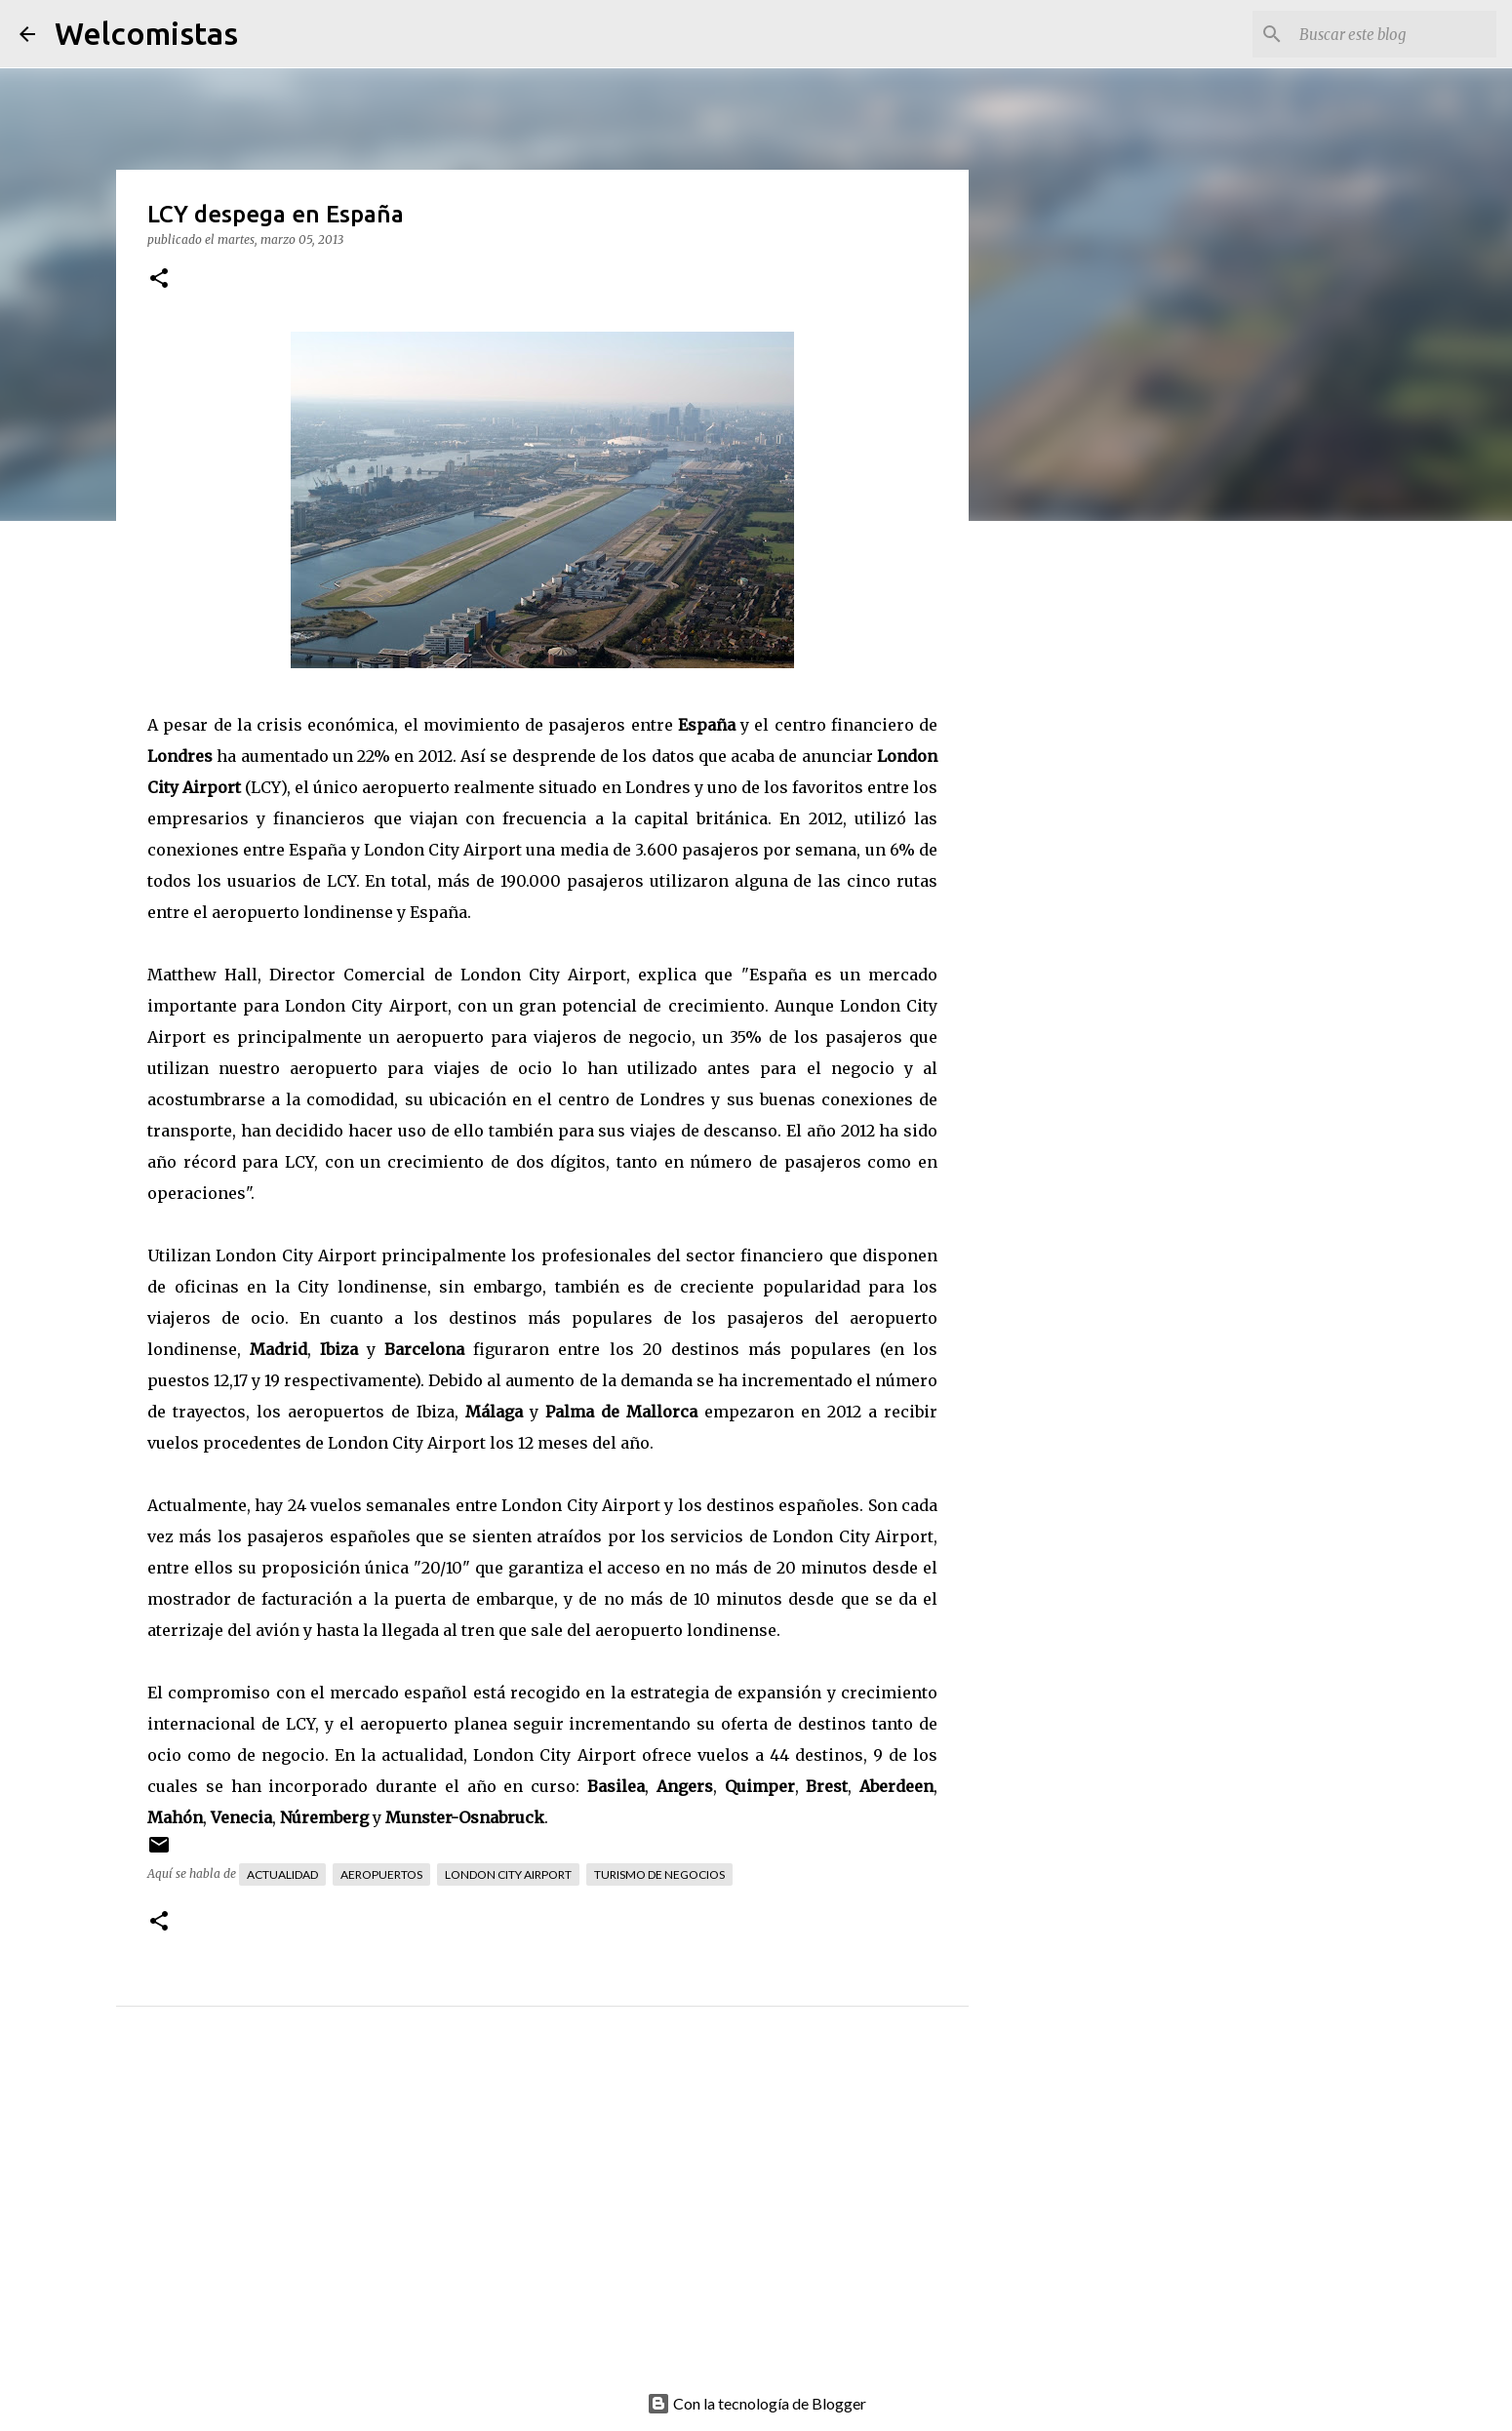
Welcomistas (146, 33)
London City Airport (508, 1874)
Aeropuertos (381, 1874)
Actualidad (282, 1874)
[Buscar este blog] (1394, 34)
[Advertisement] (581, 2220)
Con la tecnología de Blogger (756, 2403)
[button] (159, 279)
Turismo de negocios (659, 1874)
